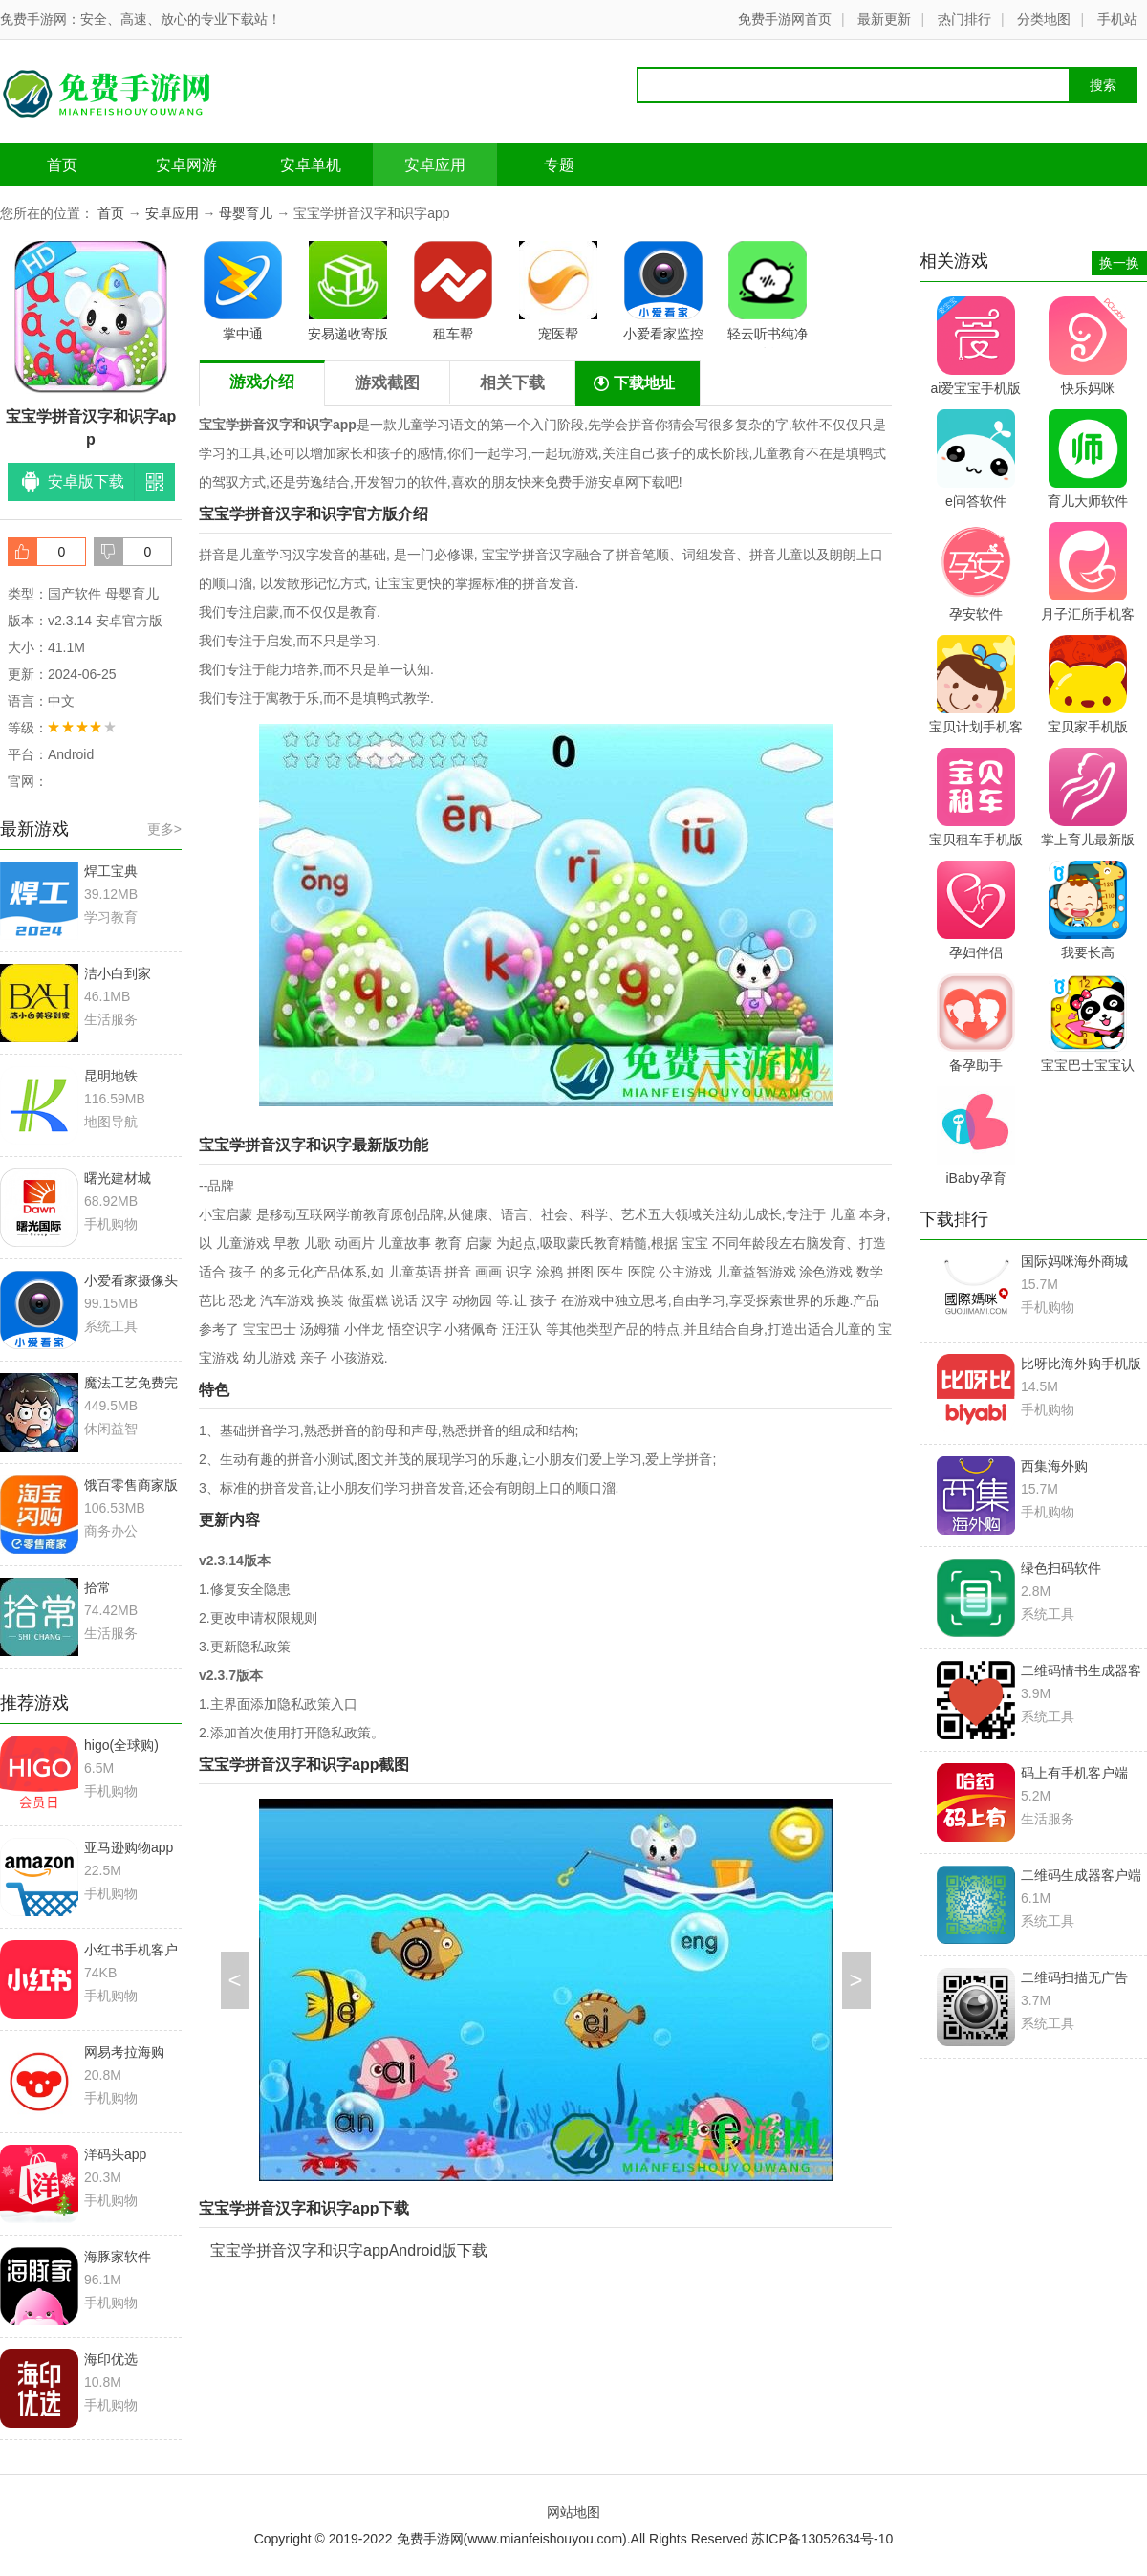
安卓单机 (310, 165)
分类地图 (1044, 19)
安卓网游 (186, 165)
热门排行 (964, 19)
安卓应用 (434, 165)
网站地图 (573, 2512)
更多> (164, 829)
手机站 (1117, 19)
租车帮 (453, 291)
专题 (559, 165)
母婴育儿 (245, 213)
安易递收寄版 (348, 291)
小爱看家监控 (663, 291)
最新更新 (884, 19)
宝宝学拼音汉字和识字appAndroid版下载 (348, 2250)
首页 (62, 165)
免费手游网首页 (785, 19)
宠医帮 (558, 291)
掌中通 (243, 291)
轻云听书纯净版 (767, 294)
